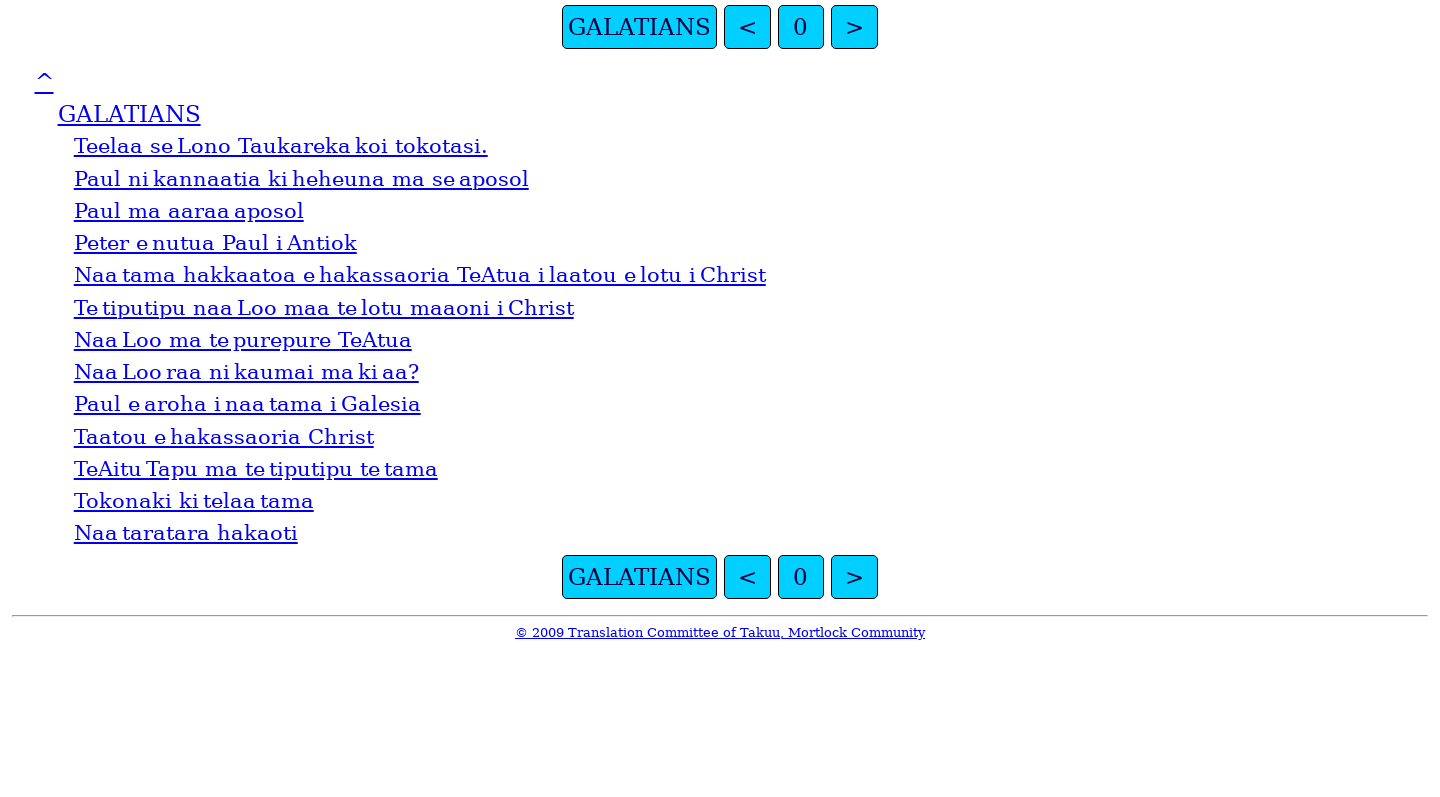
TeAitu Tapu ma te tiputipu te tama (256, 469)
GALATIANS (639, 27)
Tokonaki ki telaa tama (194, 501)
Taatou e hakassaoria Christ (224, 437)
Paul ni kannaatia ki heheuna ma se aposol (301, 179)
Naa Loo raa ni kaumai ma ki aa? (246, 372)
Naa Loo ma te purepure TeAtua (243, 340)
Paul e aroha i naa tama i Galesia (247, 404)
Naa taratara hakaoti (186, 533)
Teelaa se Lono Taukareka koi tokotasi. (281, 146)
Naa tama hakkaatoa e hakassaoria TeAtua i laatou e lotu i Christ (420, 275)
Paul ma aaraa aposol (189, 211)
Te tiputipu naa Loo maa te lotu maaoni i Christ (324, 308)
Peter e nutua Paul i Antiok (215, 243)
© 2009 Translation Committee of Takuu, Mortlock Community (720, 632)
